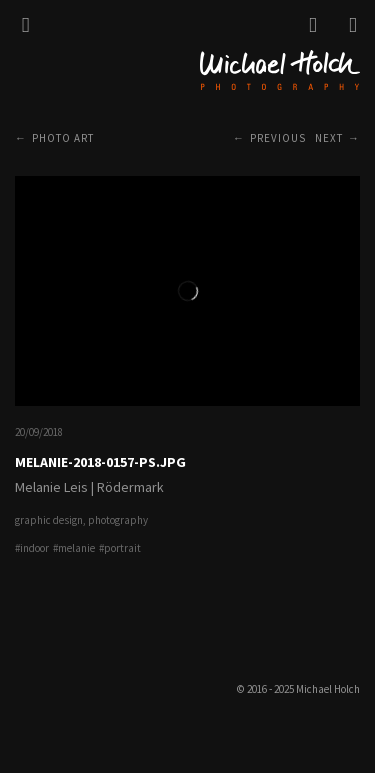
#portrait (120, 548)
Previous (278, 138)
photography (118, 520)
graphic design (49, 520)
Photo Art (63, 138)
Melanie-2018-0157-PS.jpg (100, 462)
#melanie (74, 548)
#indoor (32, 548)
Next (329, 138)
